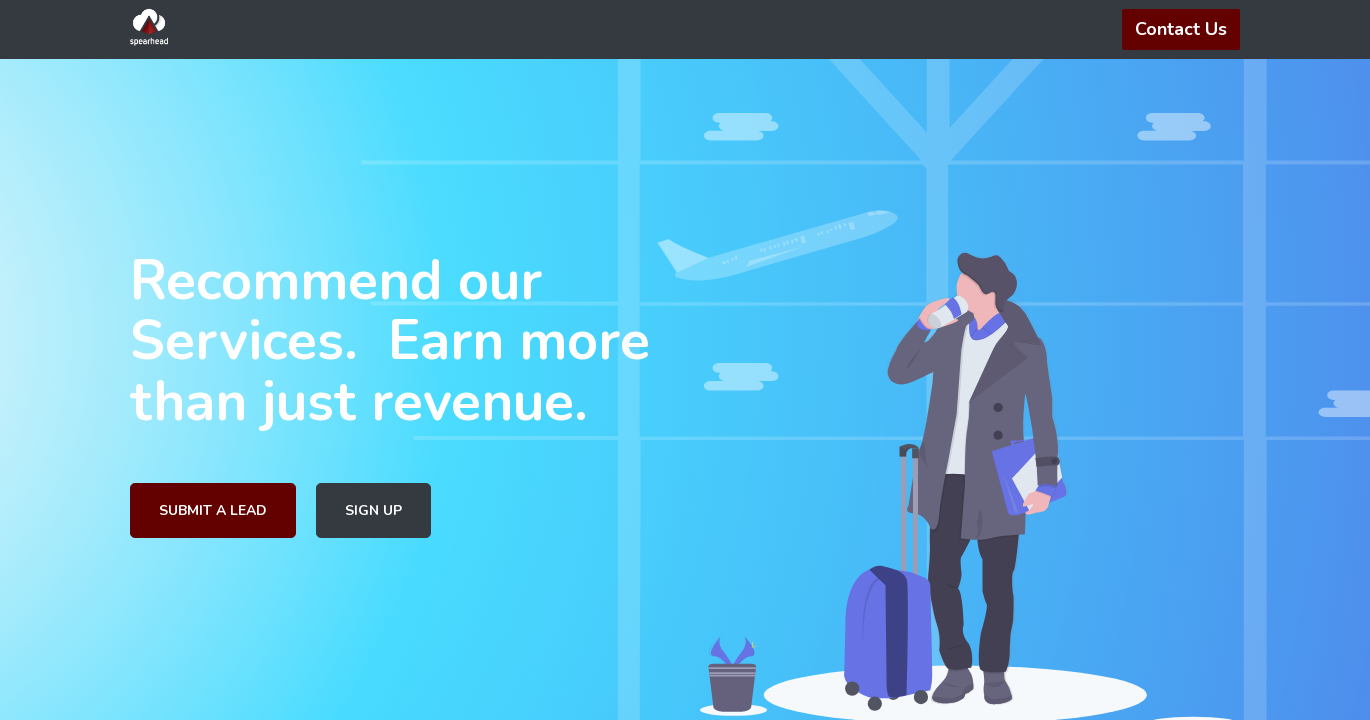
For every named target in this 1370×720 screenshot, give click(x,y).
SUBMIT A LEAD (213, 510)
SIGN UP (373, 510)
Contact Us (1181, 29)
